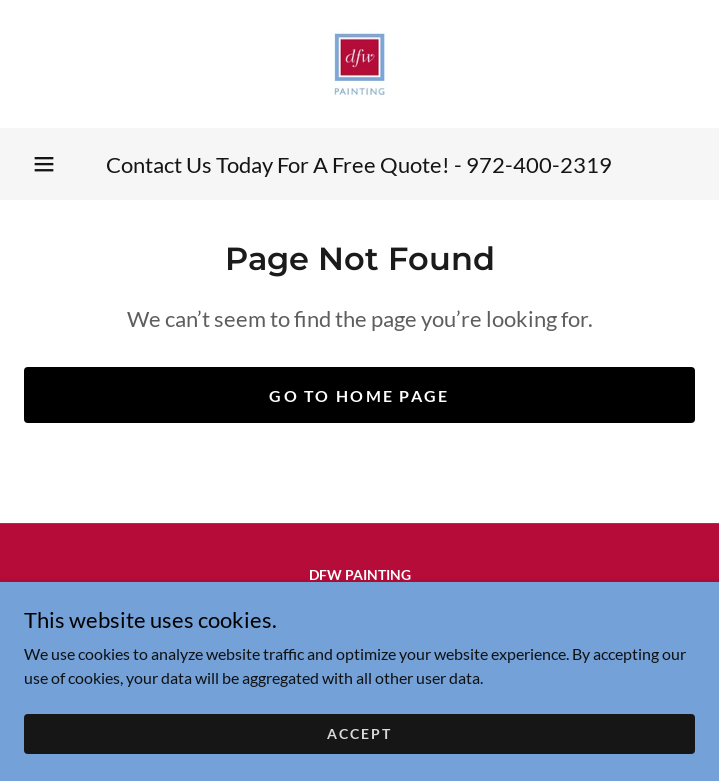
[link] (359, 64)
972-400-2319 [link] (539, 164)
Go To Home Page (359, 395)
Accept (359, 733)
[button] (44, 164)
